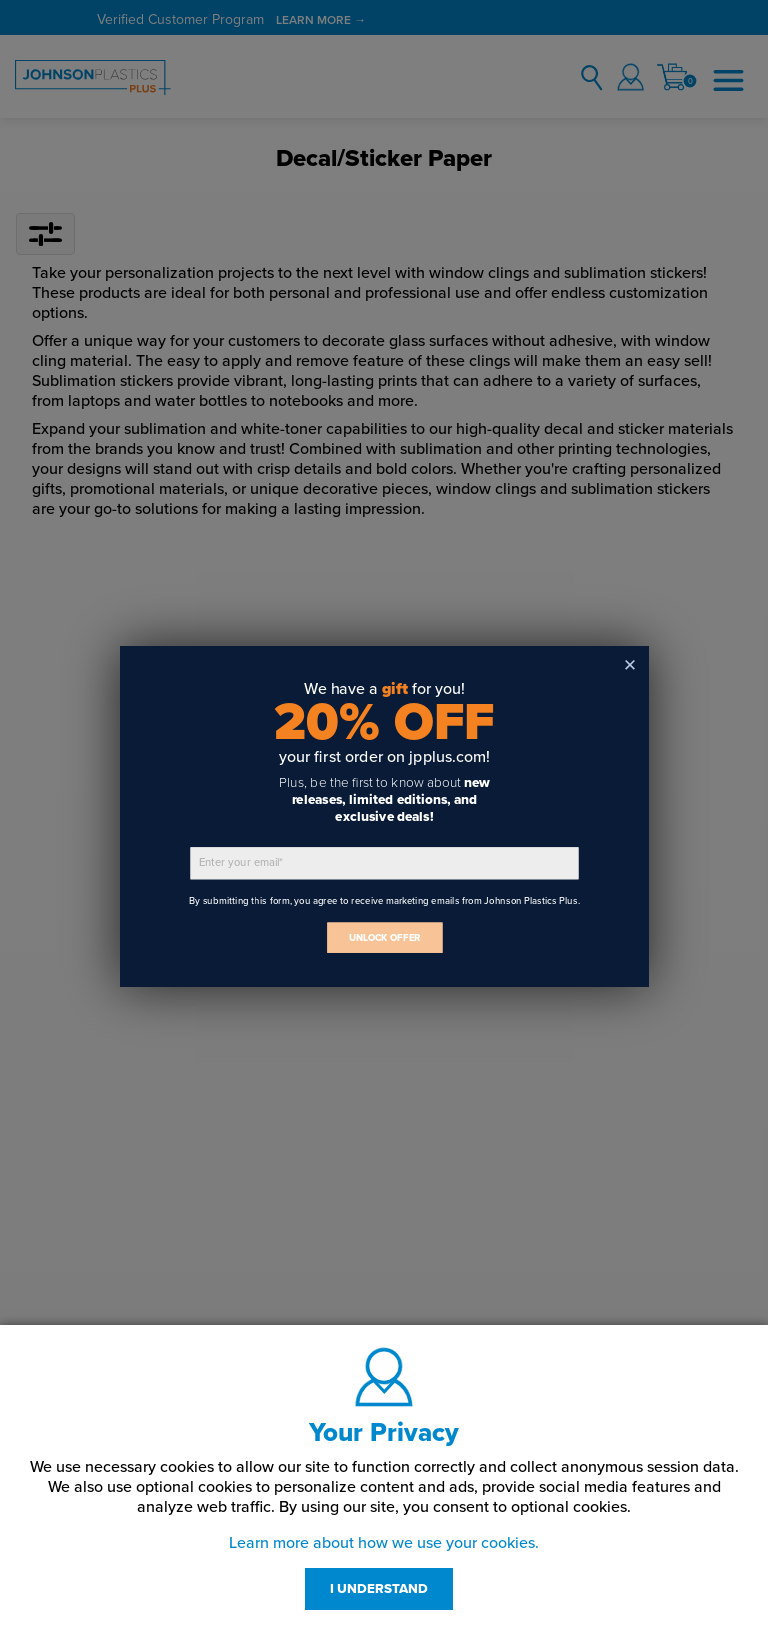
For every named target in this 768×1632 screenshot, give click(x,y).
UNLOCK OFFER (384, 937)
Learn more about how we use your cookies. (384, 1543)
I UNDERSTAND (379, 1589)
